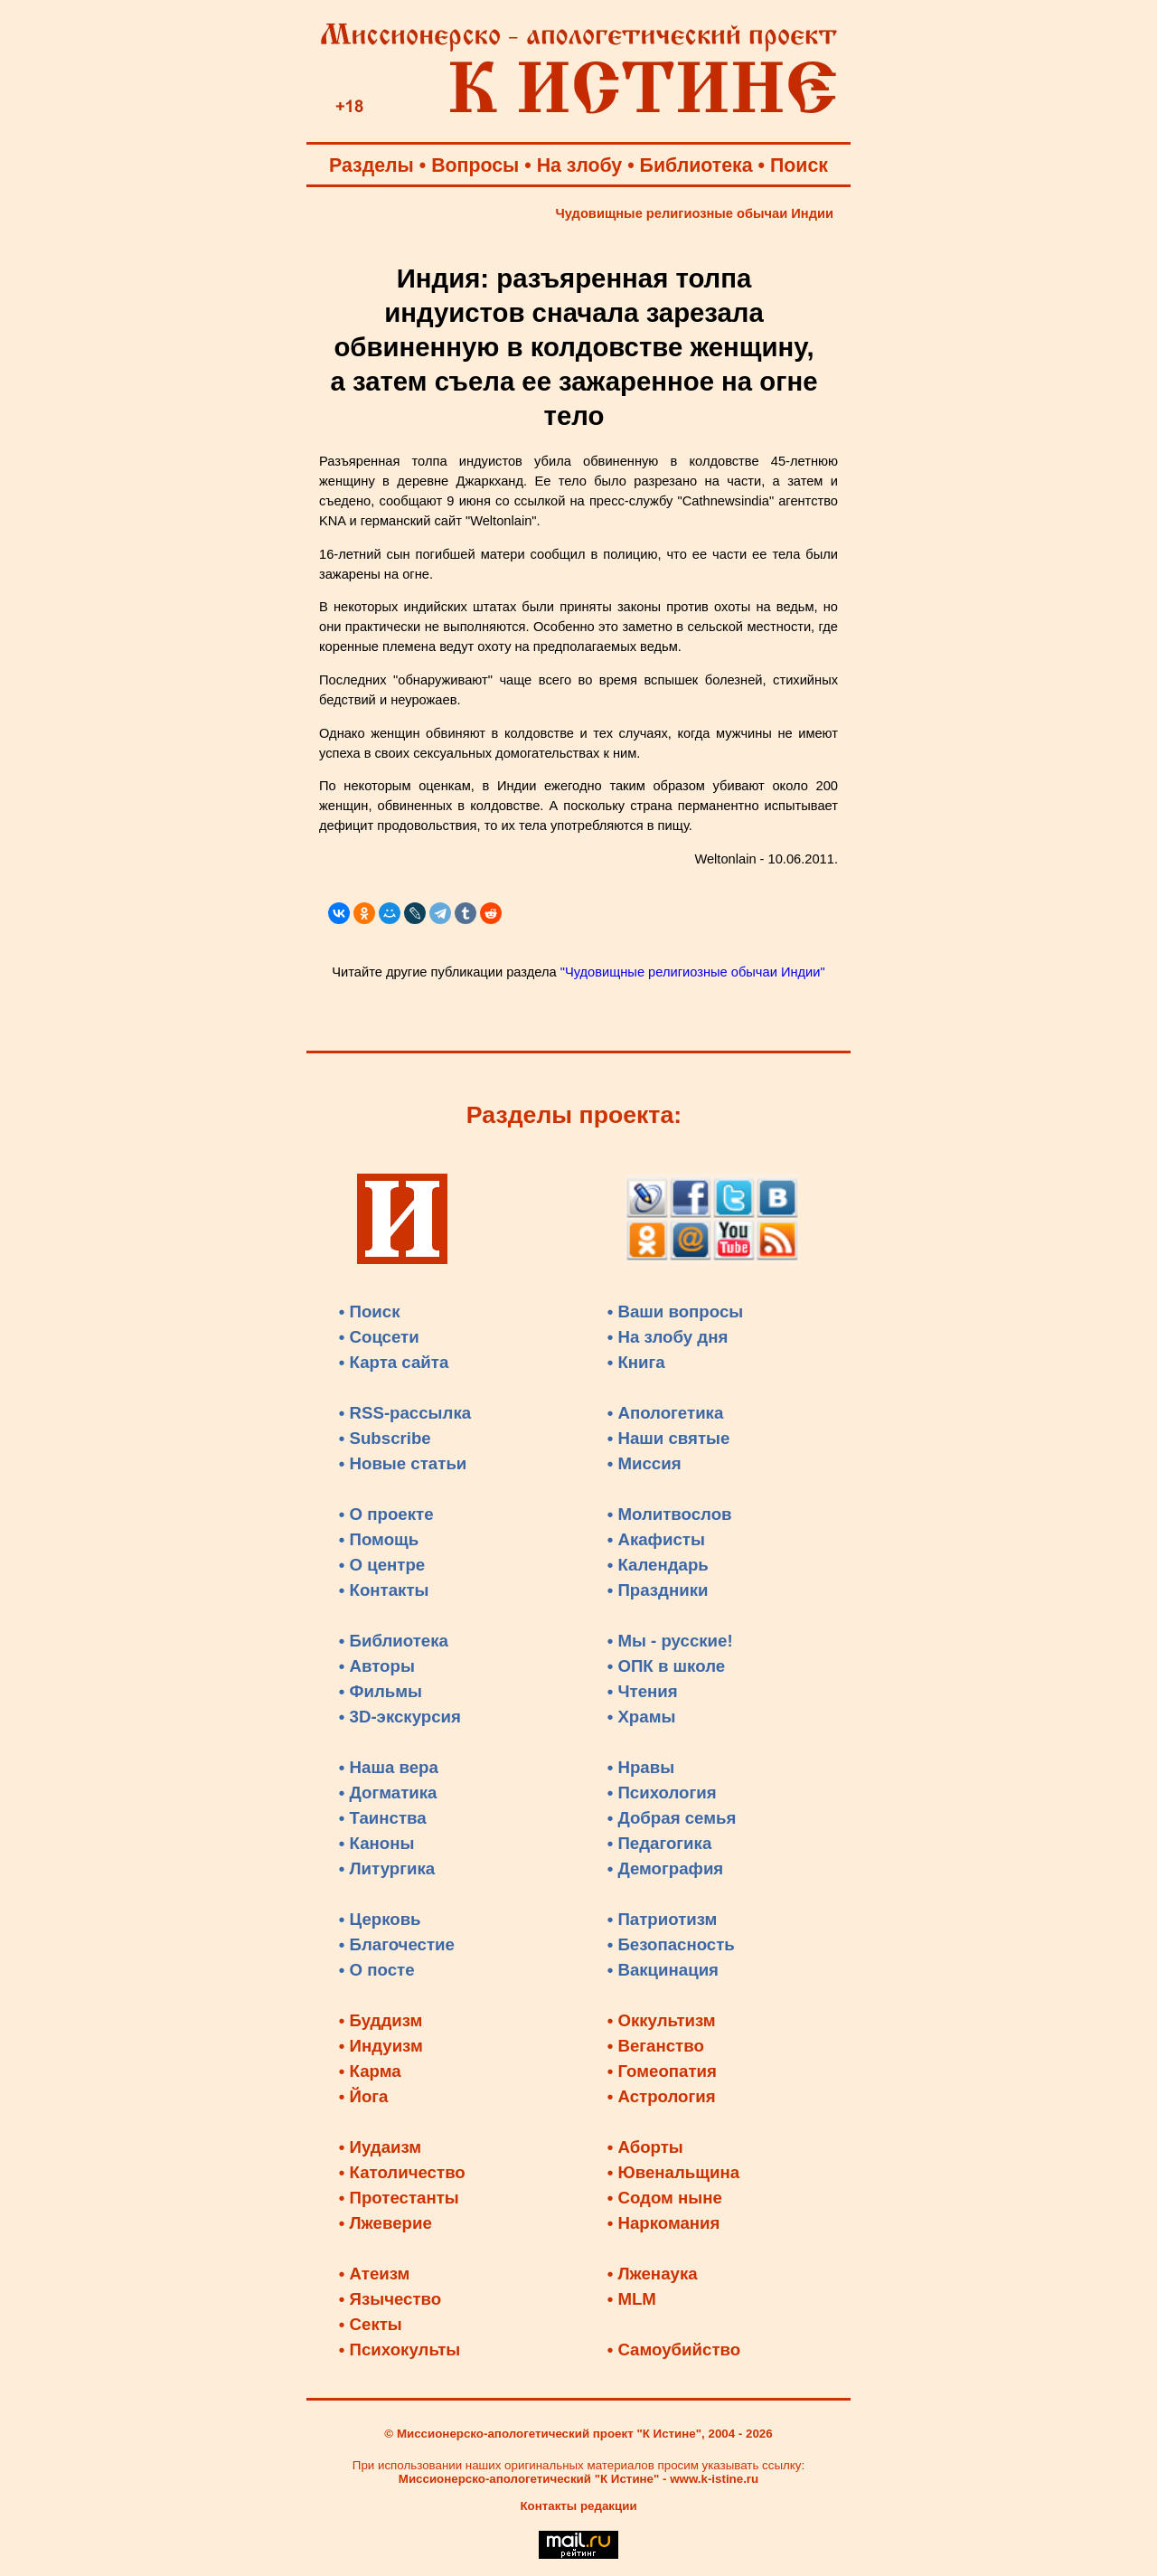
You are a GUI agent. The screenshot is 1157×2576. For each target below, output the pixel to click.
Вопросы (475, 165)
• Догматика (388, 1792)
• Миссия (644, 1463)
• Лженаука (652, 2273)
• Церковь (380, 1919)
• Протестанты (399, 2197)
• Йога (364, 2096)
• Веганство (655, 2045)
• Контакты (384, 1590)
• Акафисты (656, 1539)
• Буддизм (381, 2020)
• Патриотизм (662, 1919)
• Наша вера (388, 1767)
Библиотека (696, 165)
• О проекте (386, 1514)
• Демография (665, 1868)
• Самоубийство (673, 2349)
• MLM (631, 2298)
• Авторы (377, 1665)
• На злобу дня (668, 1336)
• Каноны (377, 1843)
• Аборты (645, 2146)
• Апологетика (665, 1412)
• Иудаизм (380, 2146)
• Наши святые (668, 1438)
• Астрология (661, 2096)
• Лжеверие (385, 2222)
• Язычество (390, 2298)
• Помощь (379, 1539)
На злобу (580, 165)
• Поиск (369, 1311)
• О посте (377, 1969)
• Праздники (658, 1590)
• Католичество (402, 2172)
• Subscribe (385, 1438)
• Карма (370, 2071)
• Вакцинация (663, 1969)
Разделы (371, 165)
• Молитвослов (669, 1514)
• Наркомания (663, 2222)
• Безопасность (671, 1944)
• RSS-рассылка (405, 1412)
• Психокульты (400, 2349)
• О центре (382, 1564)
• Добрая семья (672, 1817)
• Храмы (641, 1716)
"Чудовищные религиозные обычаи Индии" (692, 972)
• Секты (370, 2324)
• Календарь (658, 1564)
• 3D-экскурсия (400, 1716)
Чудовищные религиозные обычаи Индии (694, 213)
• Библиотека (393, 1640)
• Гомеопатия (662, 2071)
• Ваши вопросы (675, 1311)
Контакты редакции (578, 2506)
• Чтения (642, 1691)
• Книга (636, 1362)
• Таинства (383, 1817)
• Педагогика (659, 1843)
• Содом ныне (664, 2197)
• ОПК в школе (666, 1665)
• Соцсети (379, 1336)
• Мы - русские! (670, 1640)
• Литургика (387, 1868)
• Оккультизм (661, 2020)
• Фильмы (380, 1691)
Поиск (799, 165)
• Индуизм (381, 2045)
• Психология (662, 1792)
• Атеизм (374, 2273)
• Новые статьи (403, 1463)
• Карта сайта (394, 1362)
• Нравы (640, 1767)
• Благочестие (397, 1944)
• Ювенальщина (673, 2172)
